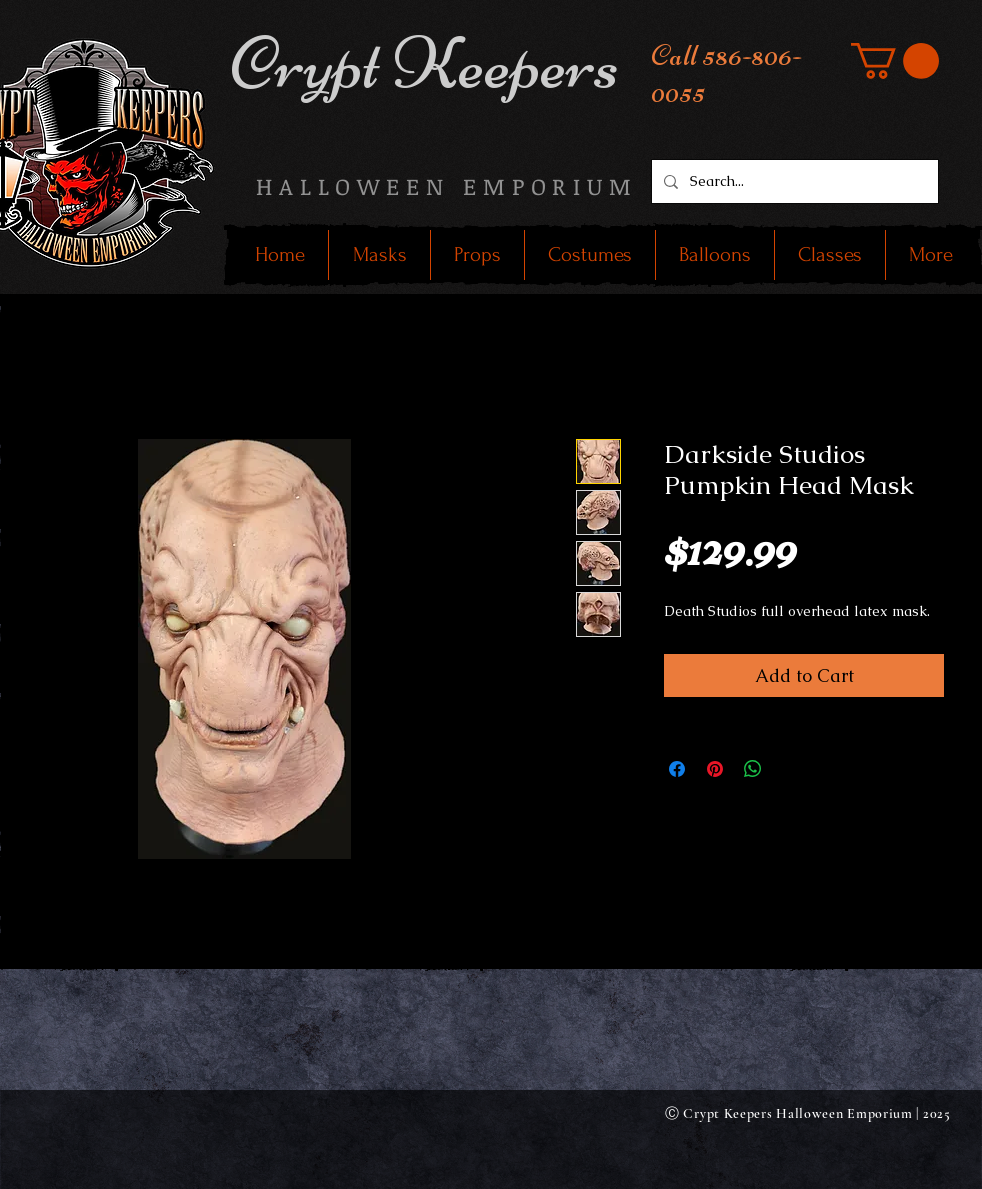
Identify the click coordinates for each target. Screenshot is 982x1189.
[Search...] (793, 181)
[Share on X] (791, 769)
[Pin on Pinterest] (715, 769)
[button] (895, 61)
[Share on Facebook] (677, 769)
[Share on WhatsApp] (753, 769)
